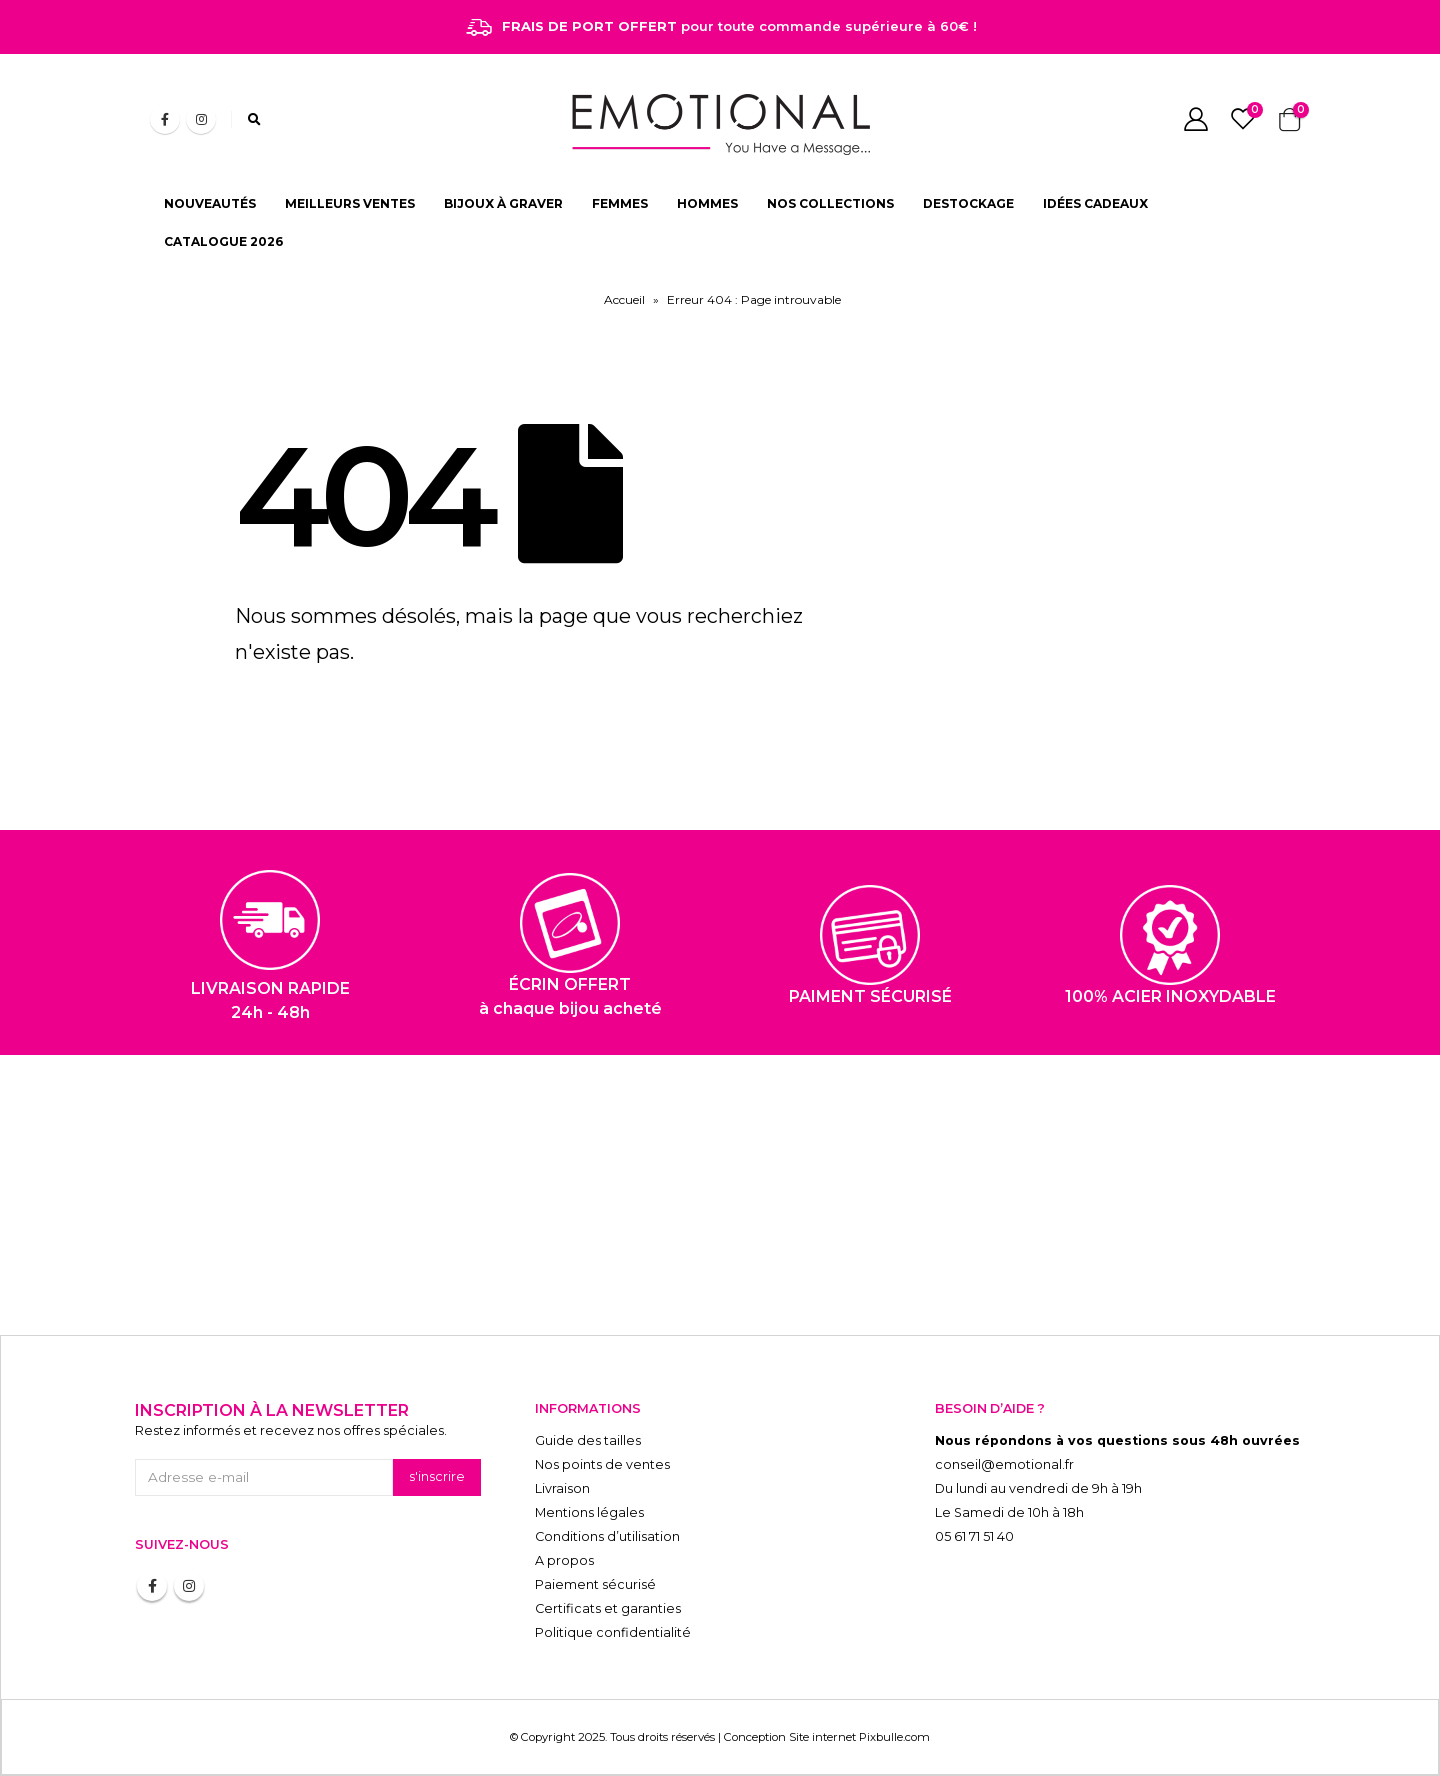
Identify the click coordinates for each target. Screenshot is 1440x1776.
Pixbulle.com (894, 1737)
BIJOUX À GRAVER (503, 203)
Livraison (562, 1488)
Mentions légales (589, 1512)
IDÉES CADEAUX (1095, 203)
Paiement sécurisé (595, 1584)
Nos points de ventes (602, 1464)
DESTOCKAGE (968, 203)
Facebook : (152, 1586)
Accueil (624, 299)
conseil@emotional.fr (1004, 1464)
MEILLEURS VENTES (350, 203)
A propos (564, 1560)
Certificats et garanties (608, 1608)
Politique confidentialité (613, 1632)
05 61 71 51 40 (974, 1536)
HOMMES (707, 203)
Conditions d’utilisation (607, 1536)
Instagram (189, 1586)
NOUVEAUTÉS (210, 203)
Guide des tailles (588, 1440)
